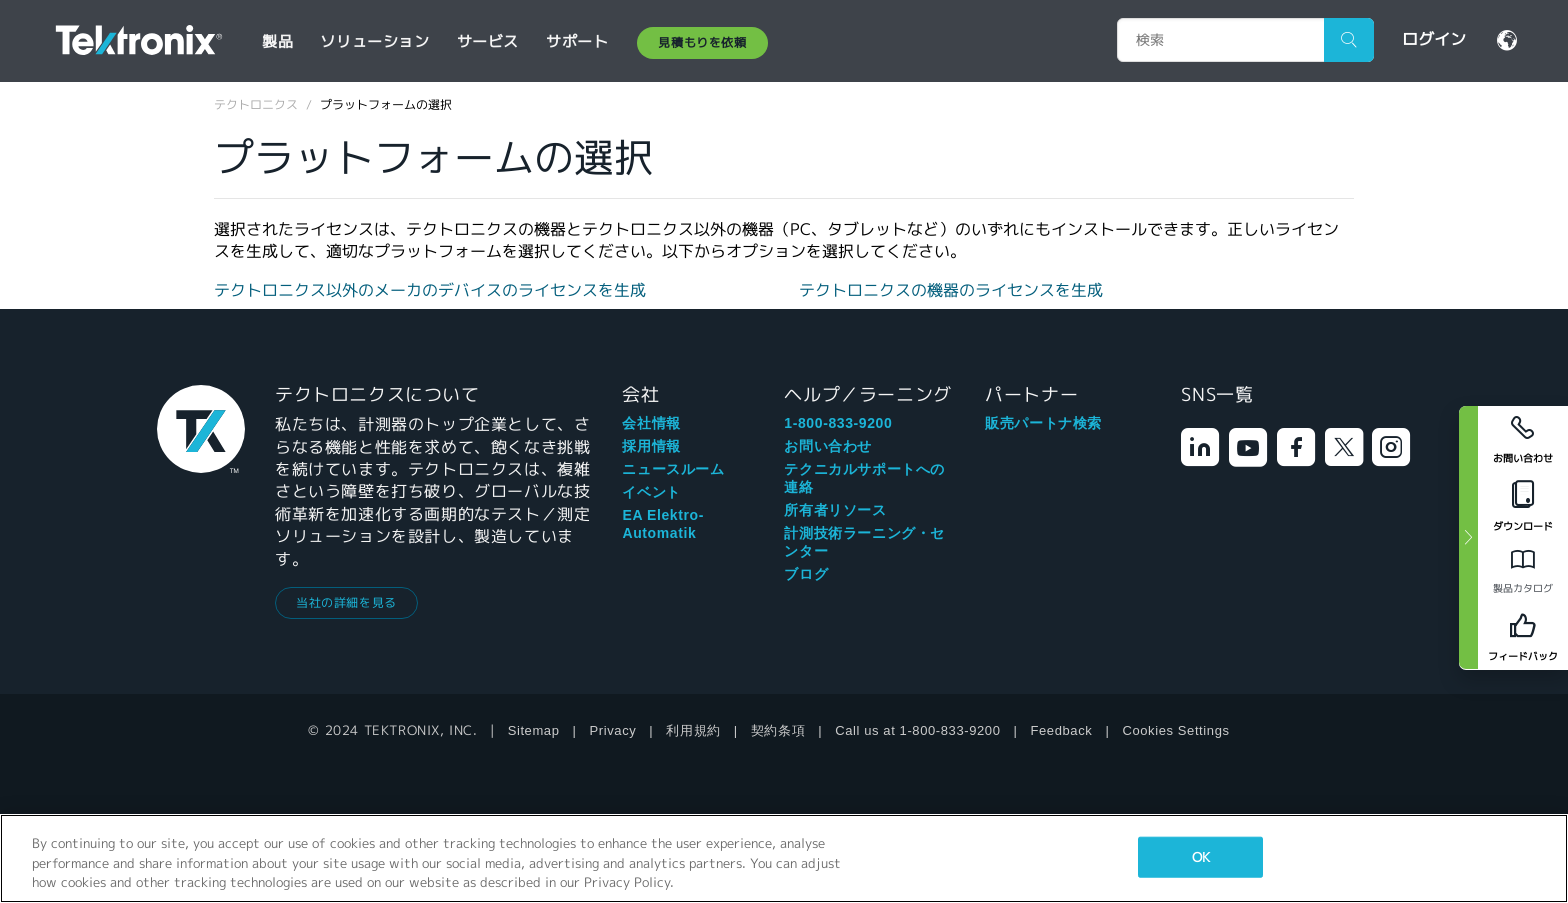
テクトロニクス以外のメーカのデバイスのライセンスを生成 (430, 290)
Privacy (613, 730)
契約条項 (778, 730)
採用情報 (651, 446)
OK (1201, 856)
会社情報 (651, 423)
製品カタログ (1523, 588)
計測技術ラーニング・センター (864, 542)
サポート (577, 41)
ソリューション (374, 41)
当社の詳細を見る (346, 602)
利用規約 (693, 730)
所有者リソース (835, 510)
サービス (488, 41)
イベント (651, 492)
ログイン (1434, 39)
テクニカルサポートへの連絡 (864, 478)
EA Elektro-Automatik (663, 524)
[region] (784, 858)
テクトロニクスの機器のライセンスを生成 (951, 290)
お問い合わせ (828, 446)
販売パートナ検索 (1043, 423)
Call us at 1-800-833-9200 (917, 730)
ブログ (806, 574)
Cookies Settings (1175, 730)
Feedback (1062, 730)
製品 (277, 41)
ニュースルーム (673, 469)
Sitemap (534, 730)
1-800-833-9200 (838, 423)
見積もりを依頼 (702, 42)
